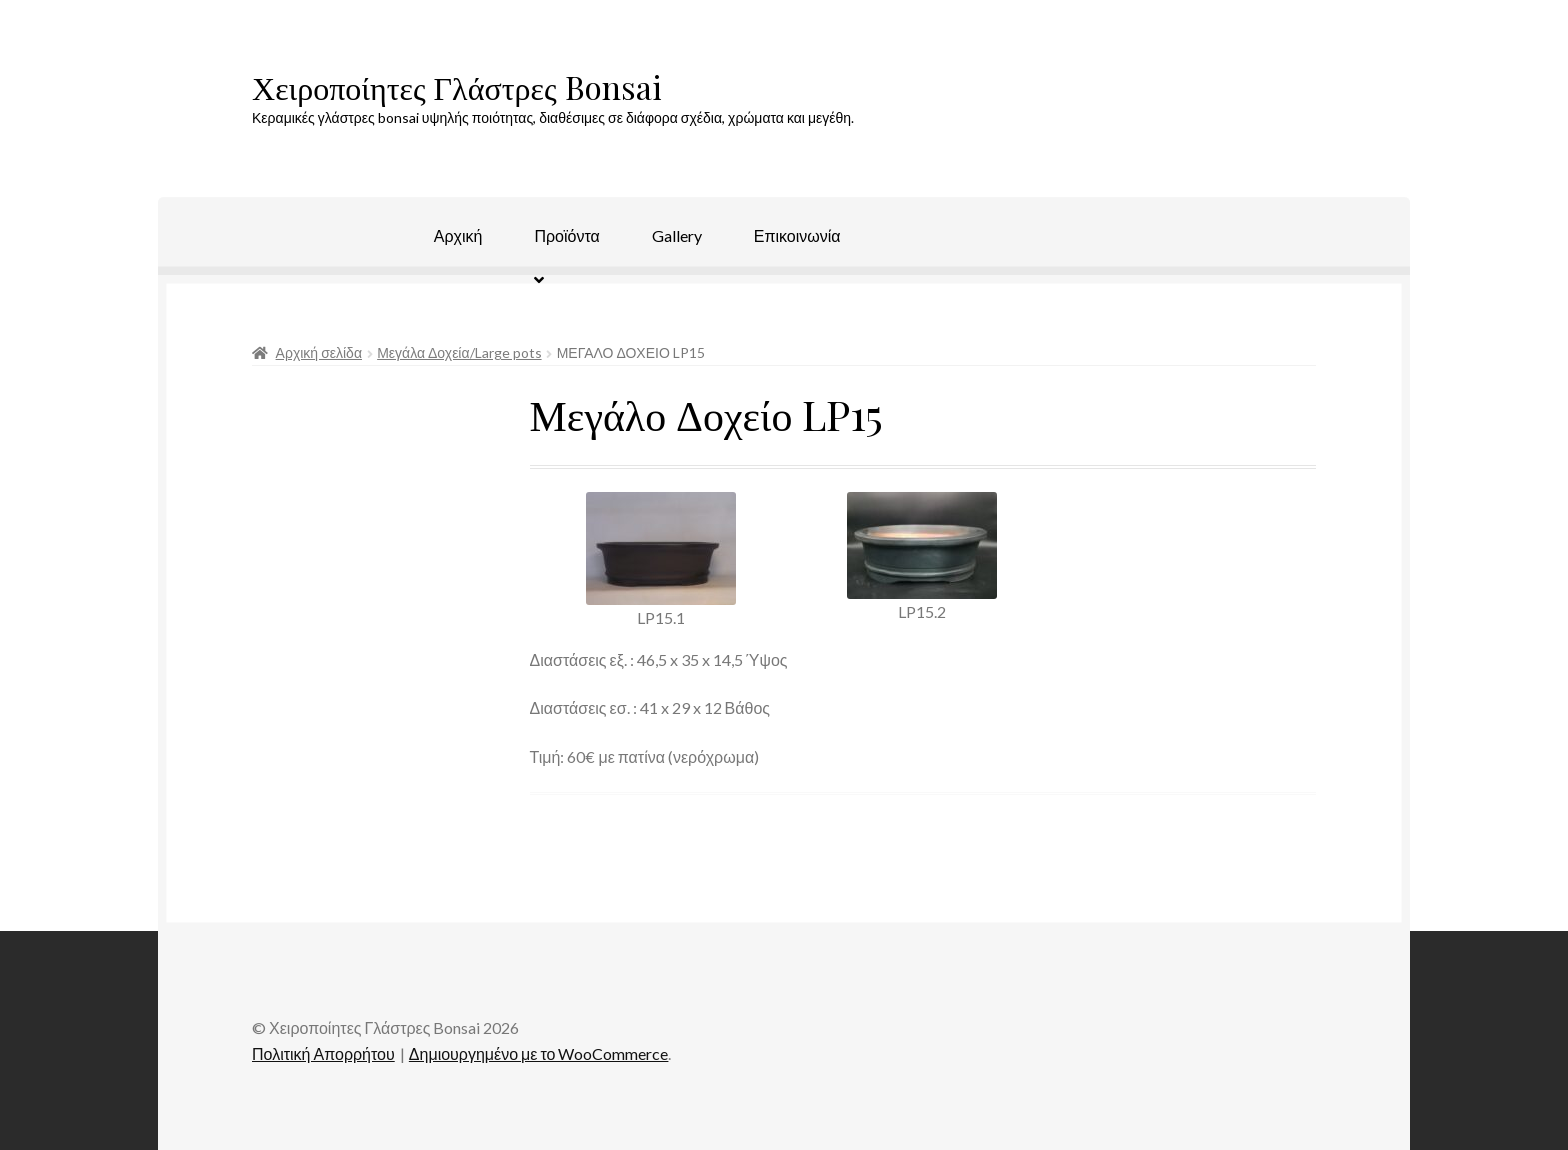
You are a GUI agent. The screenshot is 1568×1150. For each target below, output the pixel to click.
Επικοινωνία (797, 235)
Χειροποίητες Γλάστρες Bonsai (457, 86)
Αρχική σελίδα (319, 352)
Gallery (677, 235)
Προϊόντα (566, 235)
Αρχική (458, 235)
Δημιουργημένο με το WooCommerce (539, 1053)
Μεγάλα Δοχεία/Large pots (459, 352)
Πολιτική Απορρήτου (323, 1053)
